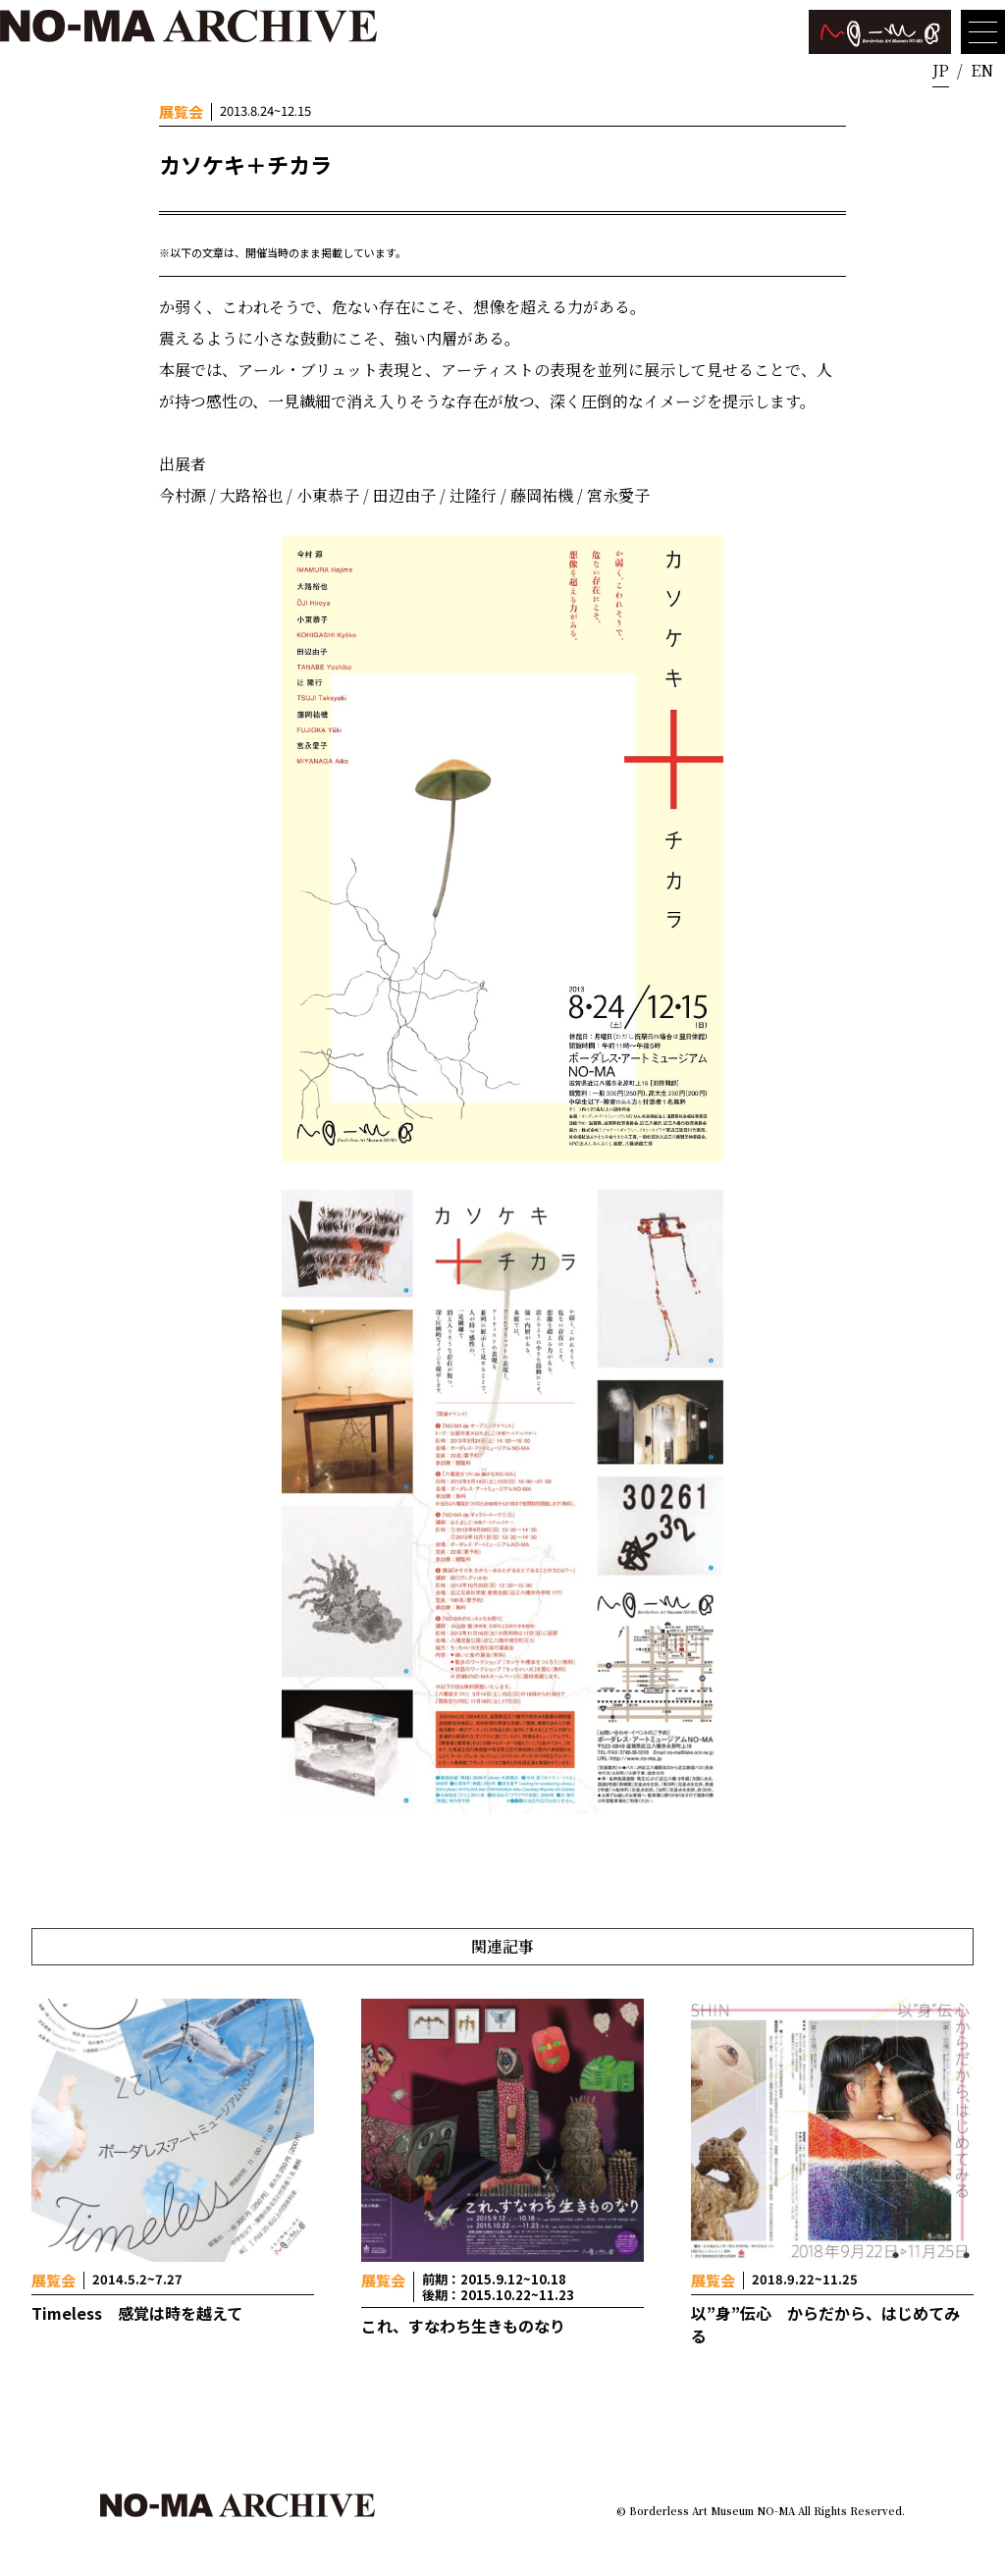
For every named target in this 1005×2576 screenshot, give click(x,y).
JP (940, 70)
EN (982, 70)
